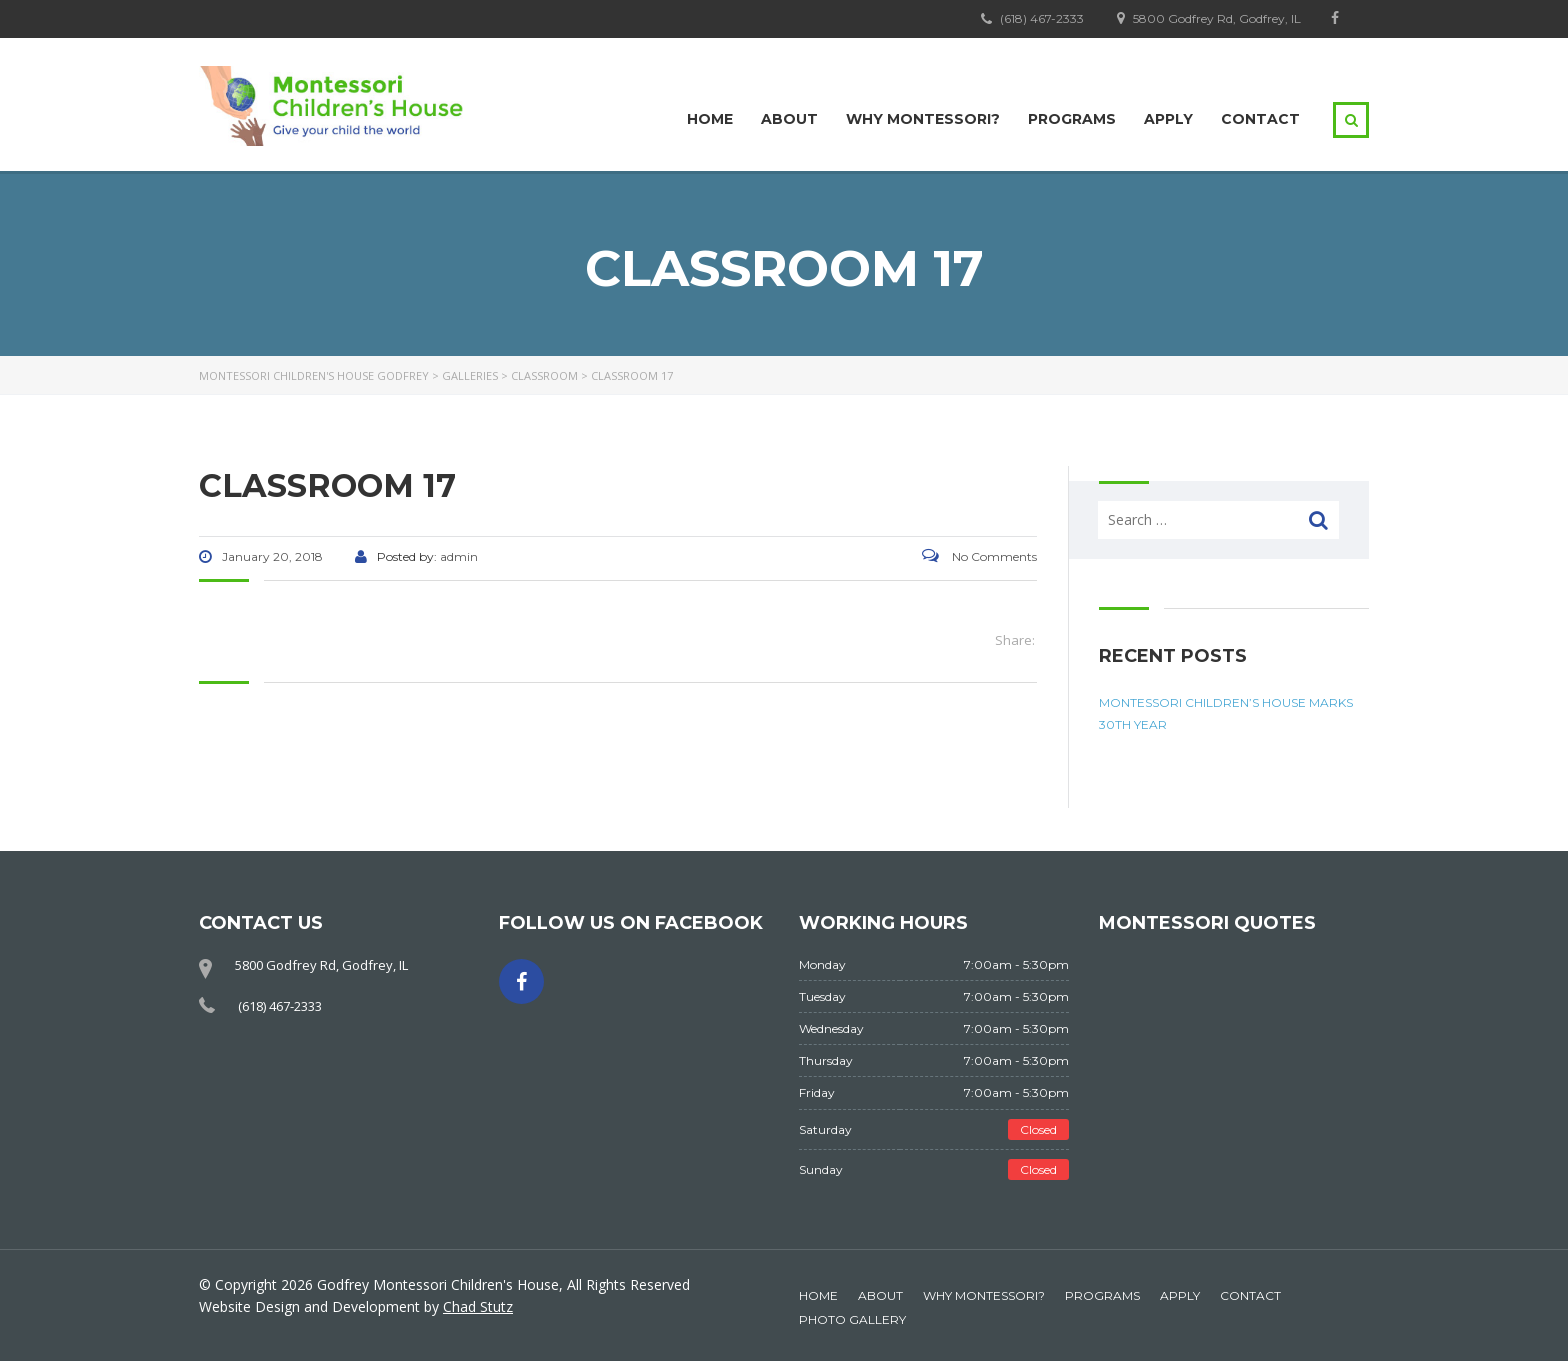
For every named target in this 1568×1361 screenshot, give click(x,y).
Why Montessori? (923, 119)
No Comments (979, 556)
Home (710, 119)
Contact (1260, 119)
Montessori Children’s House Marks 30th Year (1226, 713)
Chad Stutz (478, 1306)
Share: (1015, 640)
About (789, 119)
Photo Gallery (852, 1319)
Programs (1072, 119)
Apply (1168, 119)
